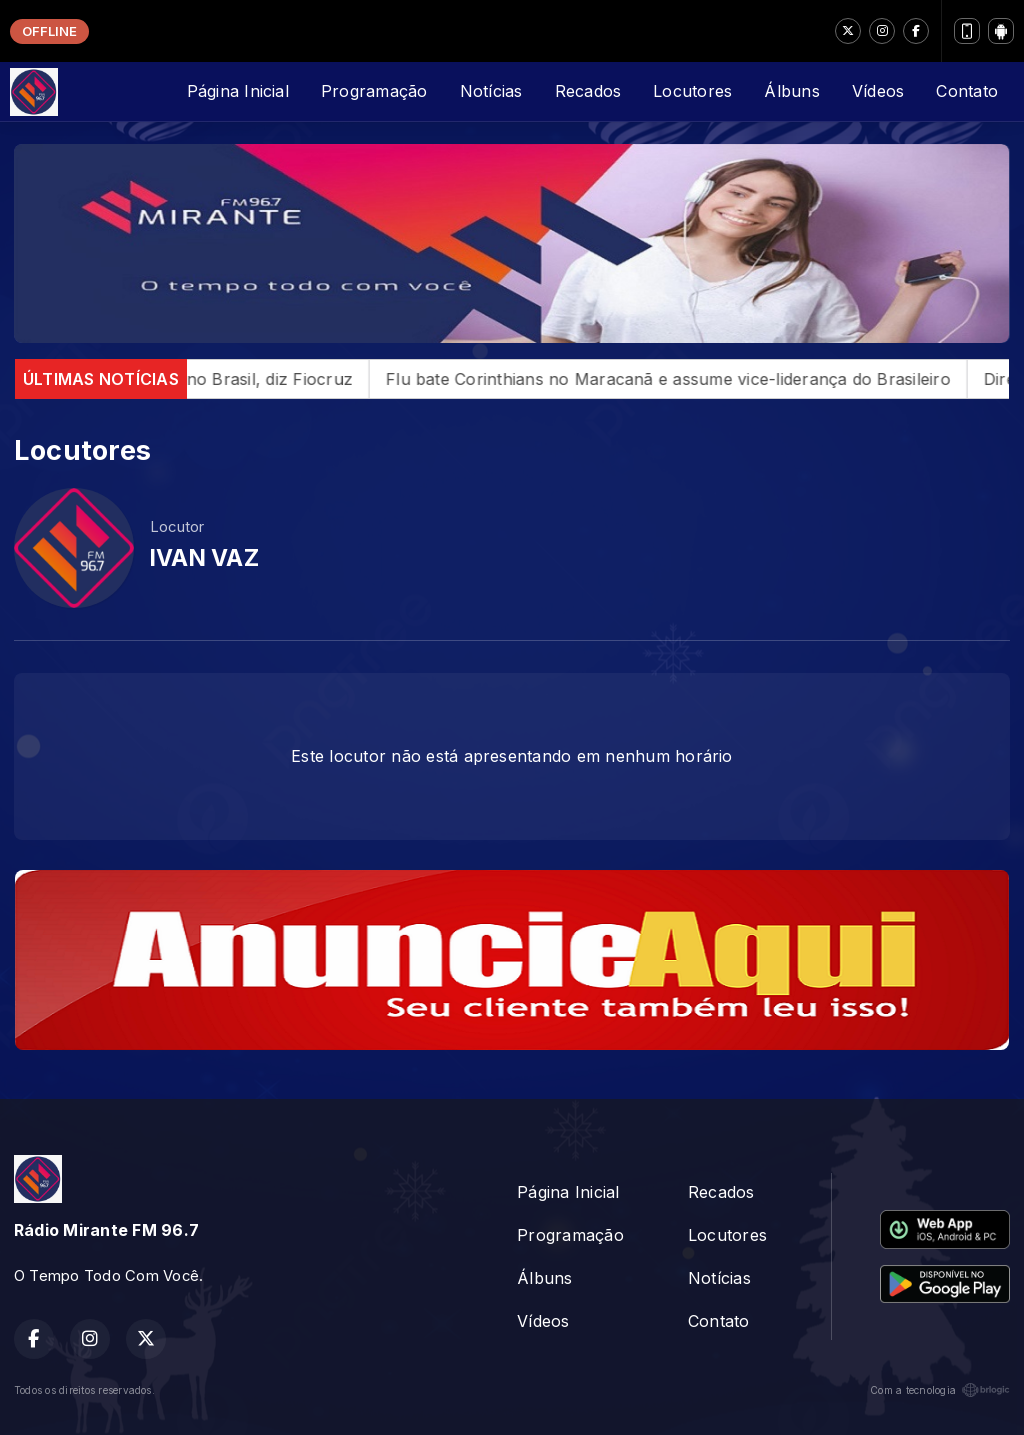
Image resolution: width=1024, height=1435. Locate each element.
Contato (967, 91)
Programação (374, 91)
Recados (588, 91)
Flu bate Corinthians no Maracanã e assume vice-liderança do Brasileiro (694, 379)
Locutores (692, 91)
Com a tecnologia (940, 1390)
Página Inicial (238, 91)
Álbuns (791, 91)
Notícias (491, 91)
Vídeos (878, 91)
